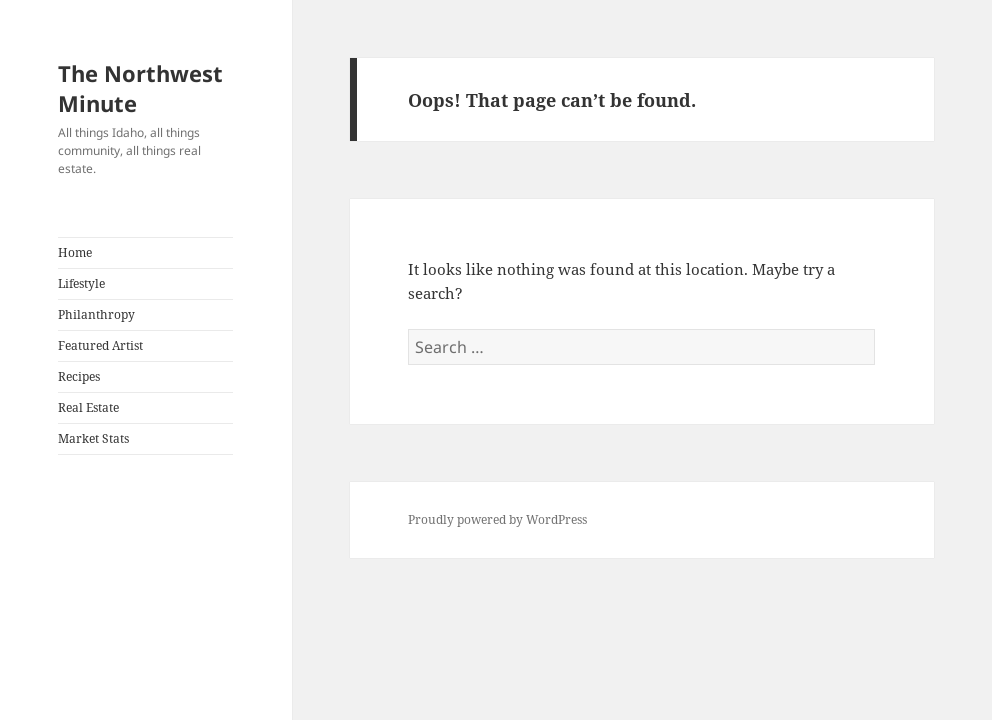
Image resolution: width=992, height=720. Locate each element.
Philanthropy (96, 314)
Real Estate (88, 407)
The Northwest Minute (140, 88)
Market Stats (93, 438)
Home (75, 252)
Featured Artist (100, 345)
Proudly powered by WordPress (497, 519)
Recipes (79, 376)
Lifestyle (81, 283)
